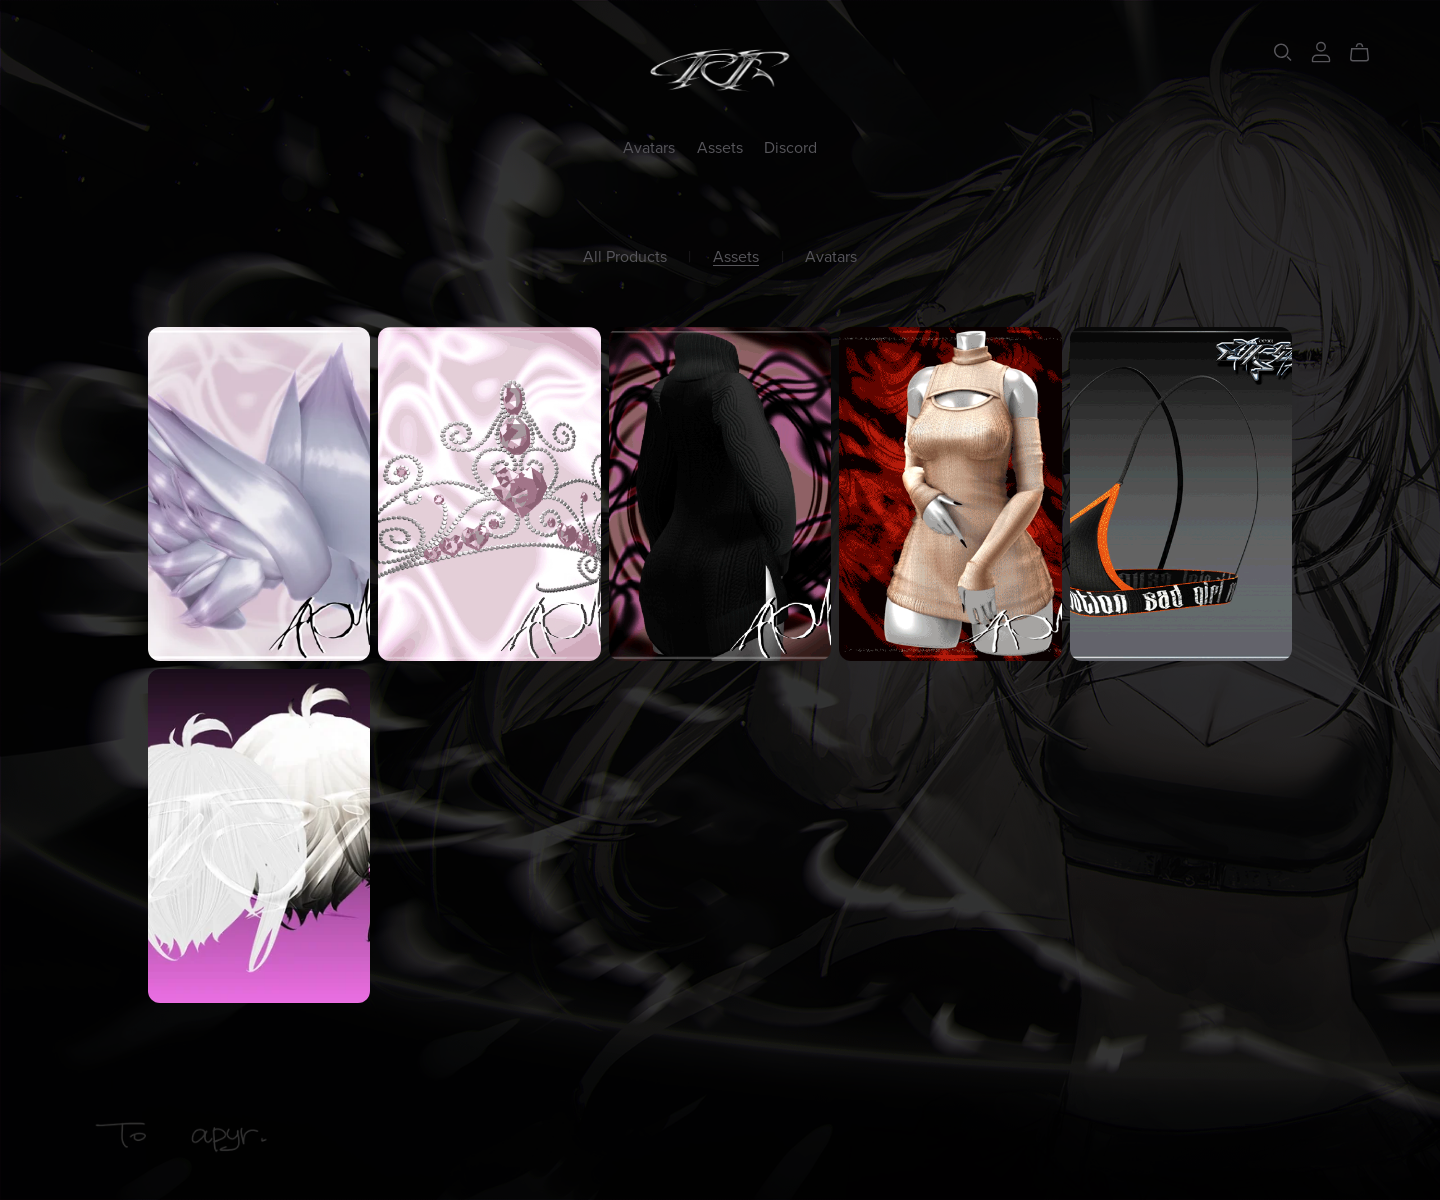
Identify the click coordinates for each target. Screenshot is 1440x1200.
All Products (625, 257)
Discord (790, 147)
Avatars (649, 147)
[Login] (1321, 51)
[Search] (1283, 52)
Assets (720, 147)
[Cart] (1367, 53)
